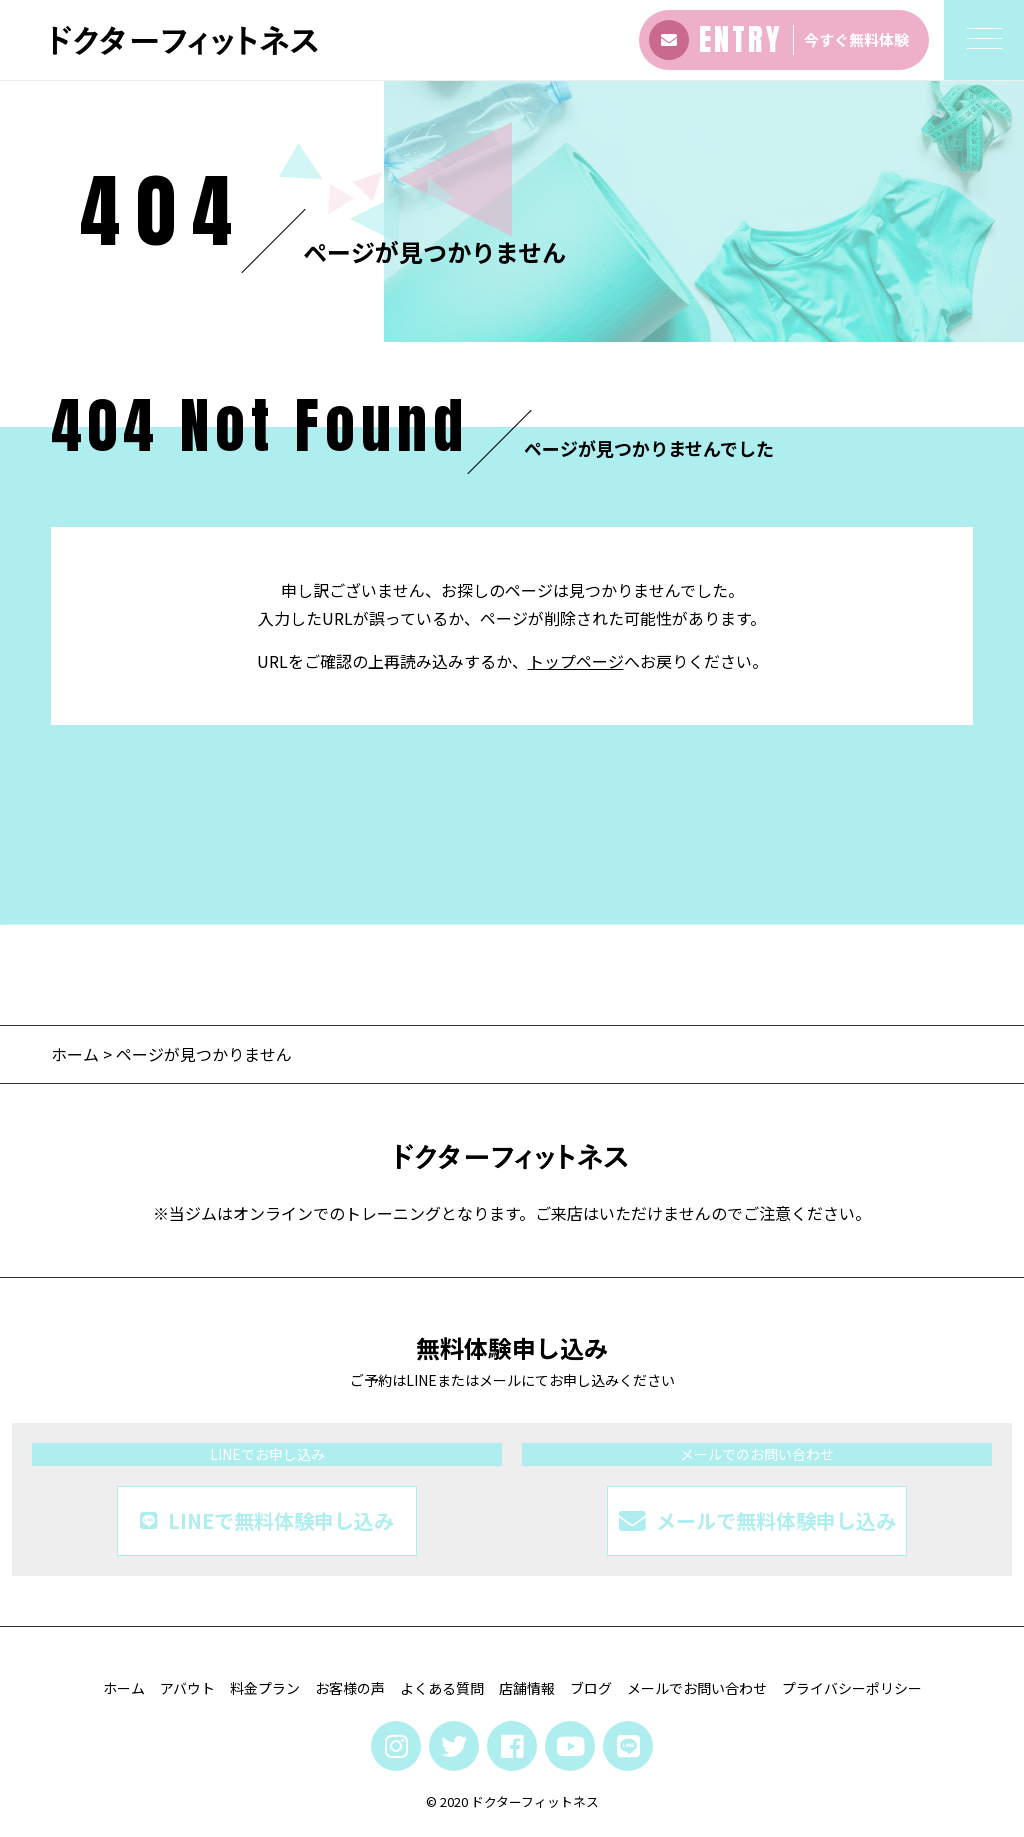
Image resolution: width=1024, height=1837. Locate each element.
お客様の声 (350, 1688)
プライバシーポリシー (852, 1688)
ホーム (75, 1054)
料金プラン (265, 1688)
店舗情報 (527, 1688)
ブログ (591, 1688)
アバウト (187, 1688)
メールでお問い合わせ (697, 1688)
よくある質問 (442, 1688)
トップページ (576, 661)
